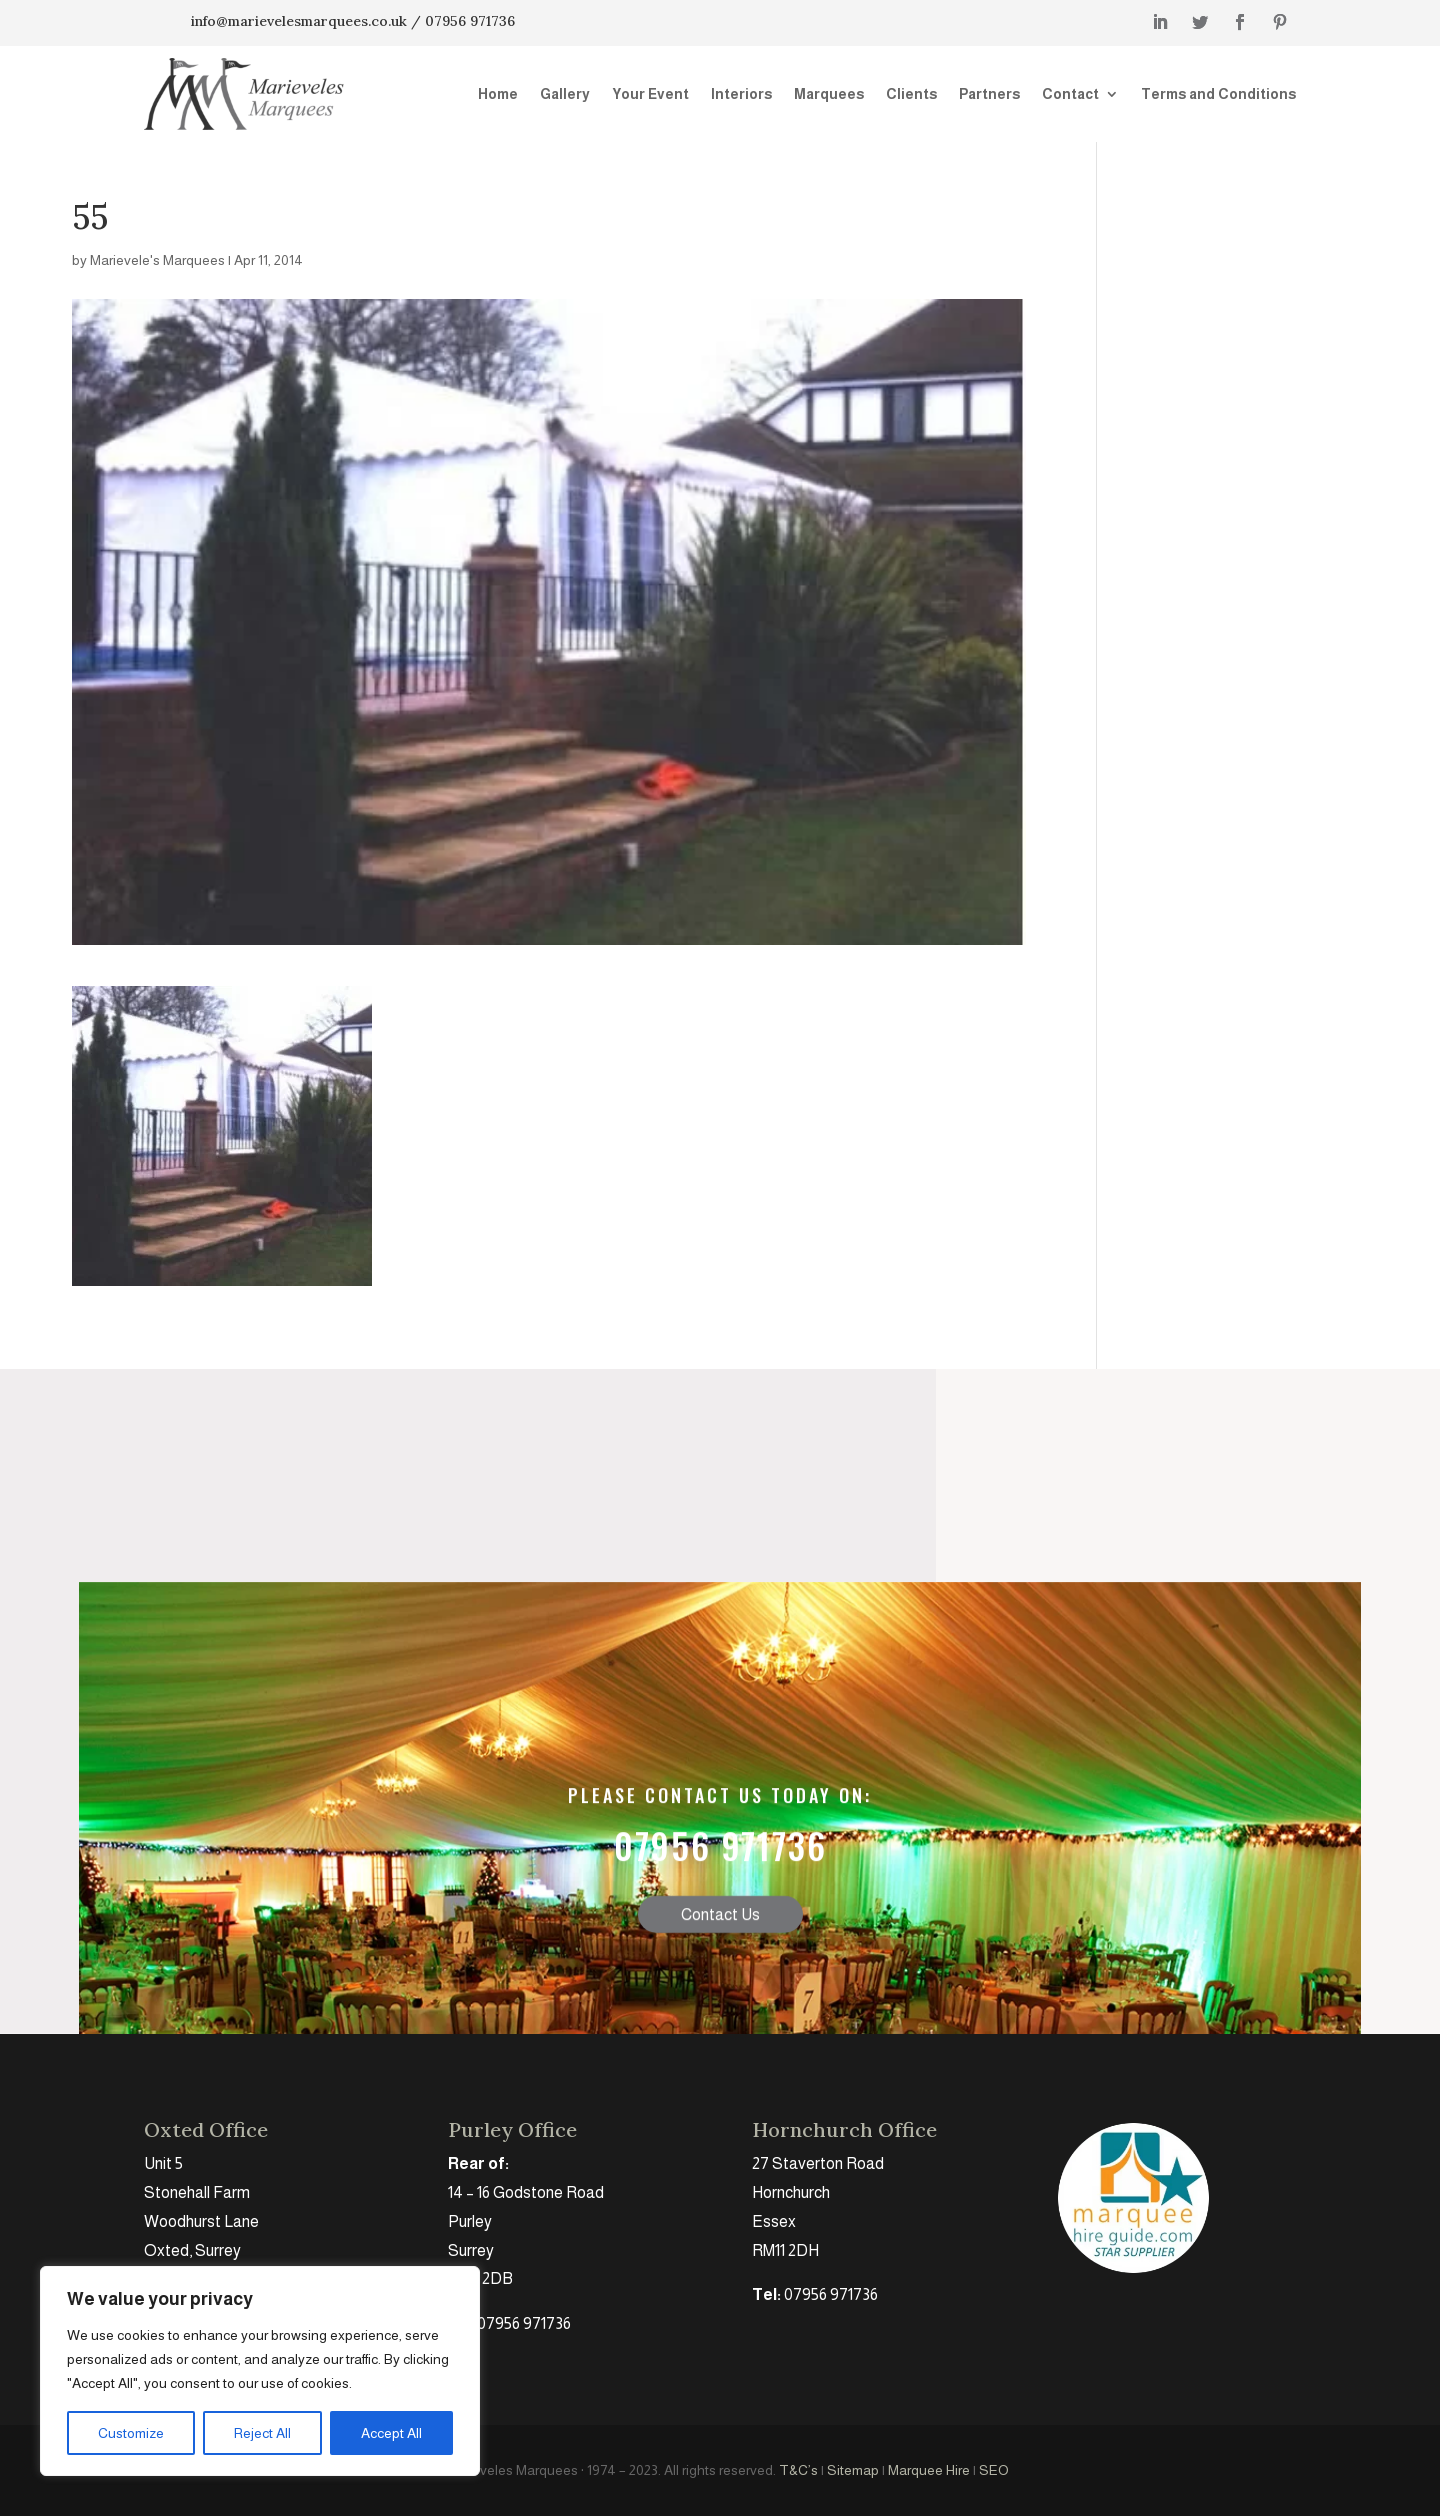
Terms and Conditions (1218, 94)
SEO (994, 2470)
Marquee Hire (929, 2470)
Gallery (565, 94)
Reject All (262, 2433)
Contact (1070, 94)
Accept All (391, 2433)
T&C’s (798, 2470)
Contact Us (720, 2008)
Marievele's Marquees (157, 260)
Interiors (741, 94)
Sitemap (853, 2470)
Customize (131, 2433)
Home (498, 94)
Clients (911, 94)
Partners (989, 94)
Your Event (650, 94)
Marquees (829, 94)
